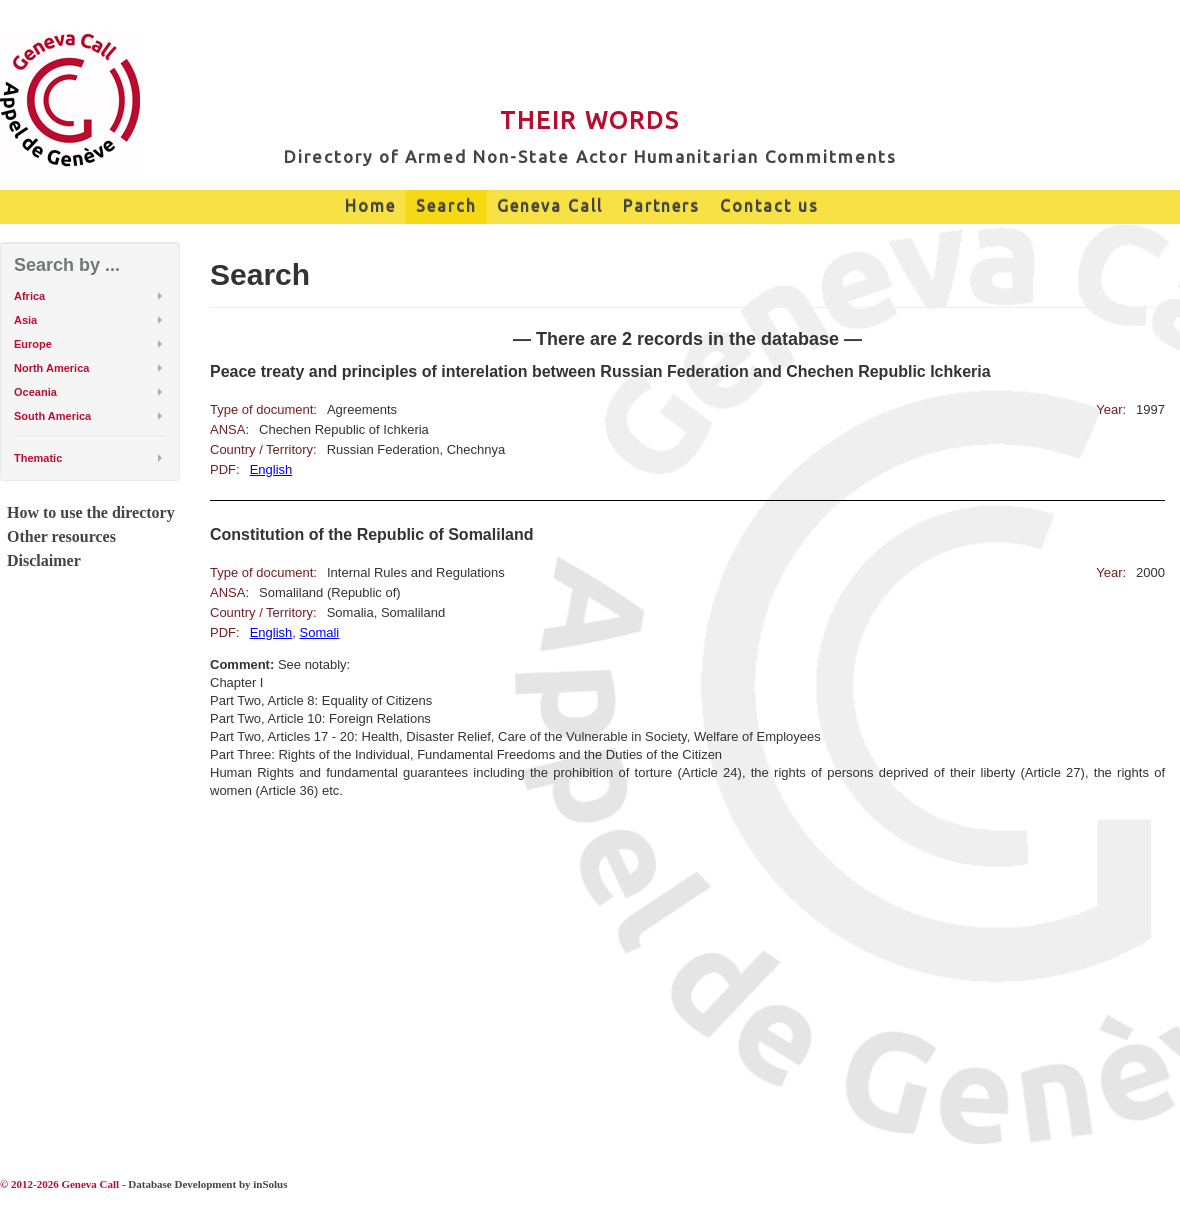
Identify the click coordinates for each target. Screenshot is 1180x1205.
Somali (320, 632)
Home (370, 206)
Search (446, 206)
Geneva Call (550, 206)
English (271, 469)
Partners (661, 206)
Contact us (769, 206)
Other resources (61, 536)
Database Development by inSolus (207, 1184)
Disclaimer (44, 560)
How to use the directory (91, 512)
